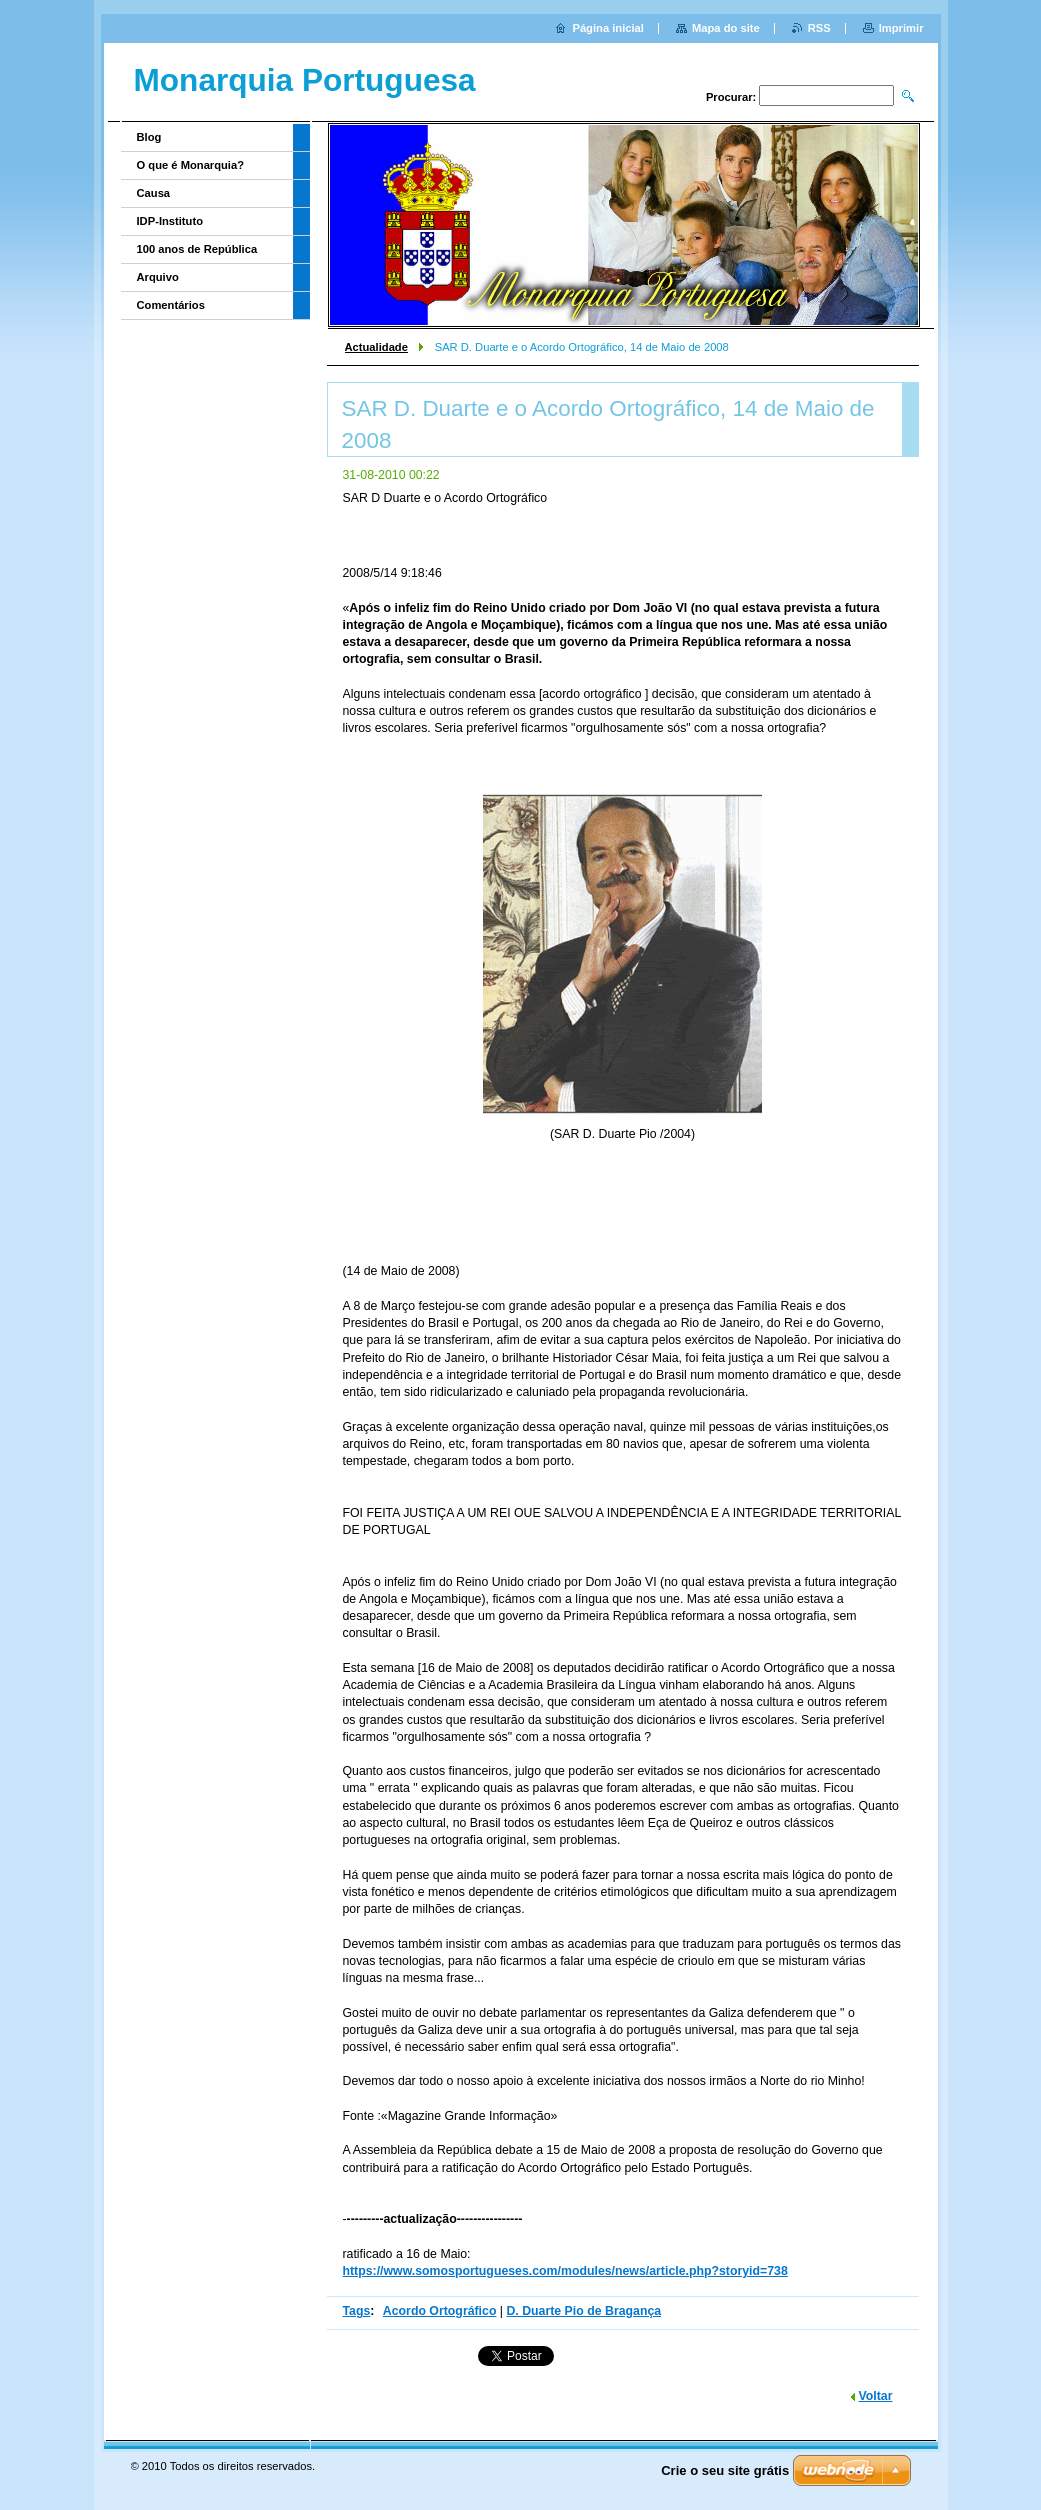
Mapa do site (726, 28)
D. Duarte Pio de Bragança (583, 2311)
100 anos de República (197, 249)
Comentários (171, 305)
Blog (149, 137)
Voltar (876, 2396)
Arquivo (158, 277)
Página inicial (608, 28)
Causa (154, 193)
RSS (819, 28)
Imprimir (901, 28)
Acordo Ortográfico (440, 2311)
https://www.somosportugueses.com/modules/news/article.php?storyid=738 (565, 2271)
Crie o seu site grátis (725, 2470)
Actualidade (376, 347)
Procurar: (731, 97)
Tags (357, 2311)
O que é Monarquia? (191, 165)
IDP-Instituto (170, 221)
